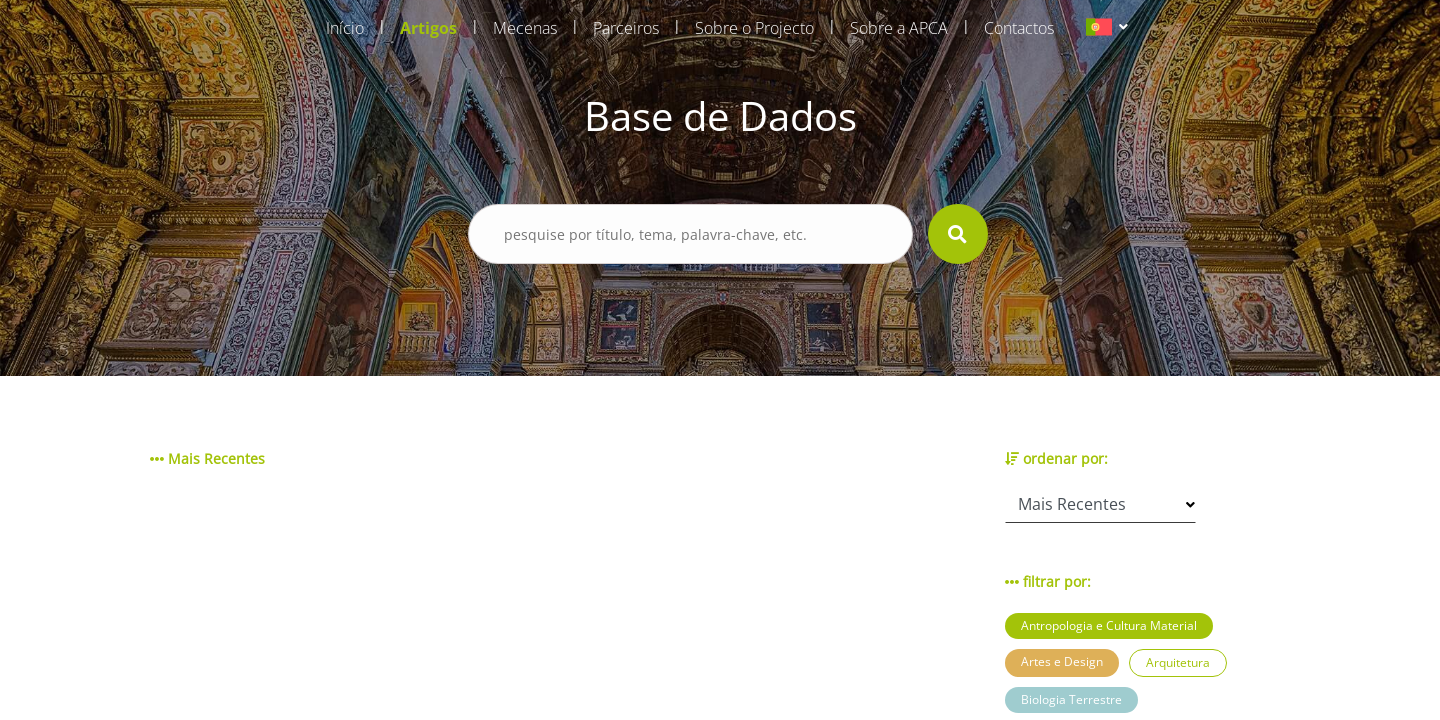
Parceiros (626, 28)
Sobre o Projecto (754, 28)
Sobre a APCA (899, 28)
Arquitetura (1178, 662)
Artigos (428, 28)
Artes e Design (1062, 661)
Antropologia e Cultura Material (1109, 625)
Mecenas (525, 28)
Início (345, 28)
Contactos (1019, 28)
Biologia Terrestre (1071, 699)
